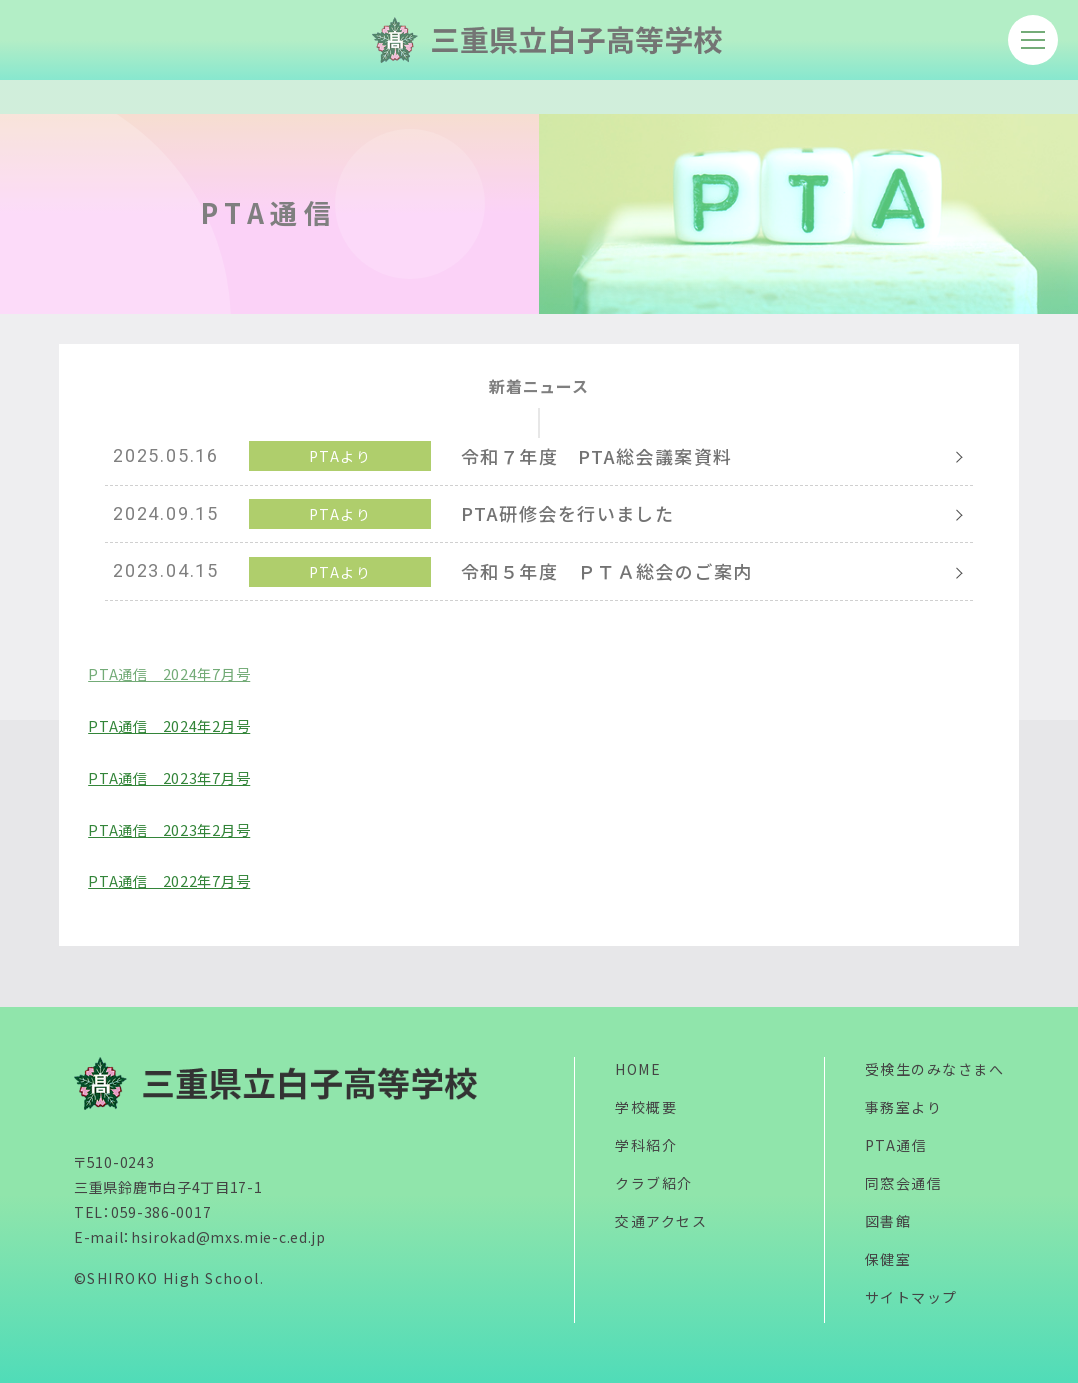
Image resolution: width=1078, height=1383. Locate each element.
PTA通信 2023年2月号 (169, 829)
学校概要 (646, 1107)
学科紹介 (646, 1145)
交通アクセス (661, 1221)
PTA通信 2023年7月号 (169, 777)
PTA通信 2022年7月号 (169, 880)
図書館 (888, 1221)
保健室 (888, 1259)
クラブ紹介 (653, 1183)
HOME (638, 1069)
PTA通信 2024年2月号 (169, 725)
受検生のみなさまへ (934, 1069)
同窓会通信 (903, 1183)
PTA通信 (896, 1145)
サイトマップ (911, 1297)
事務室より (903, 1107)
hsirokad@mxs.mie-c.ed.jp (228, 1237)
